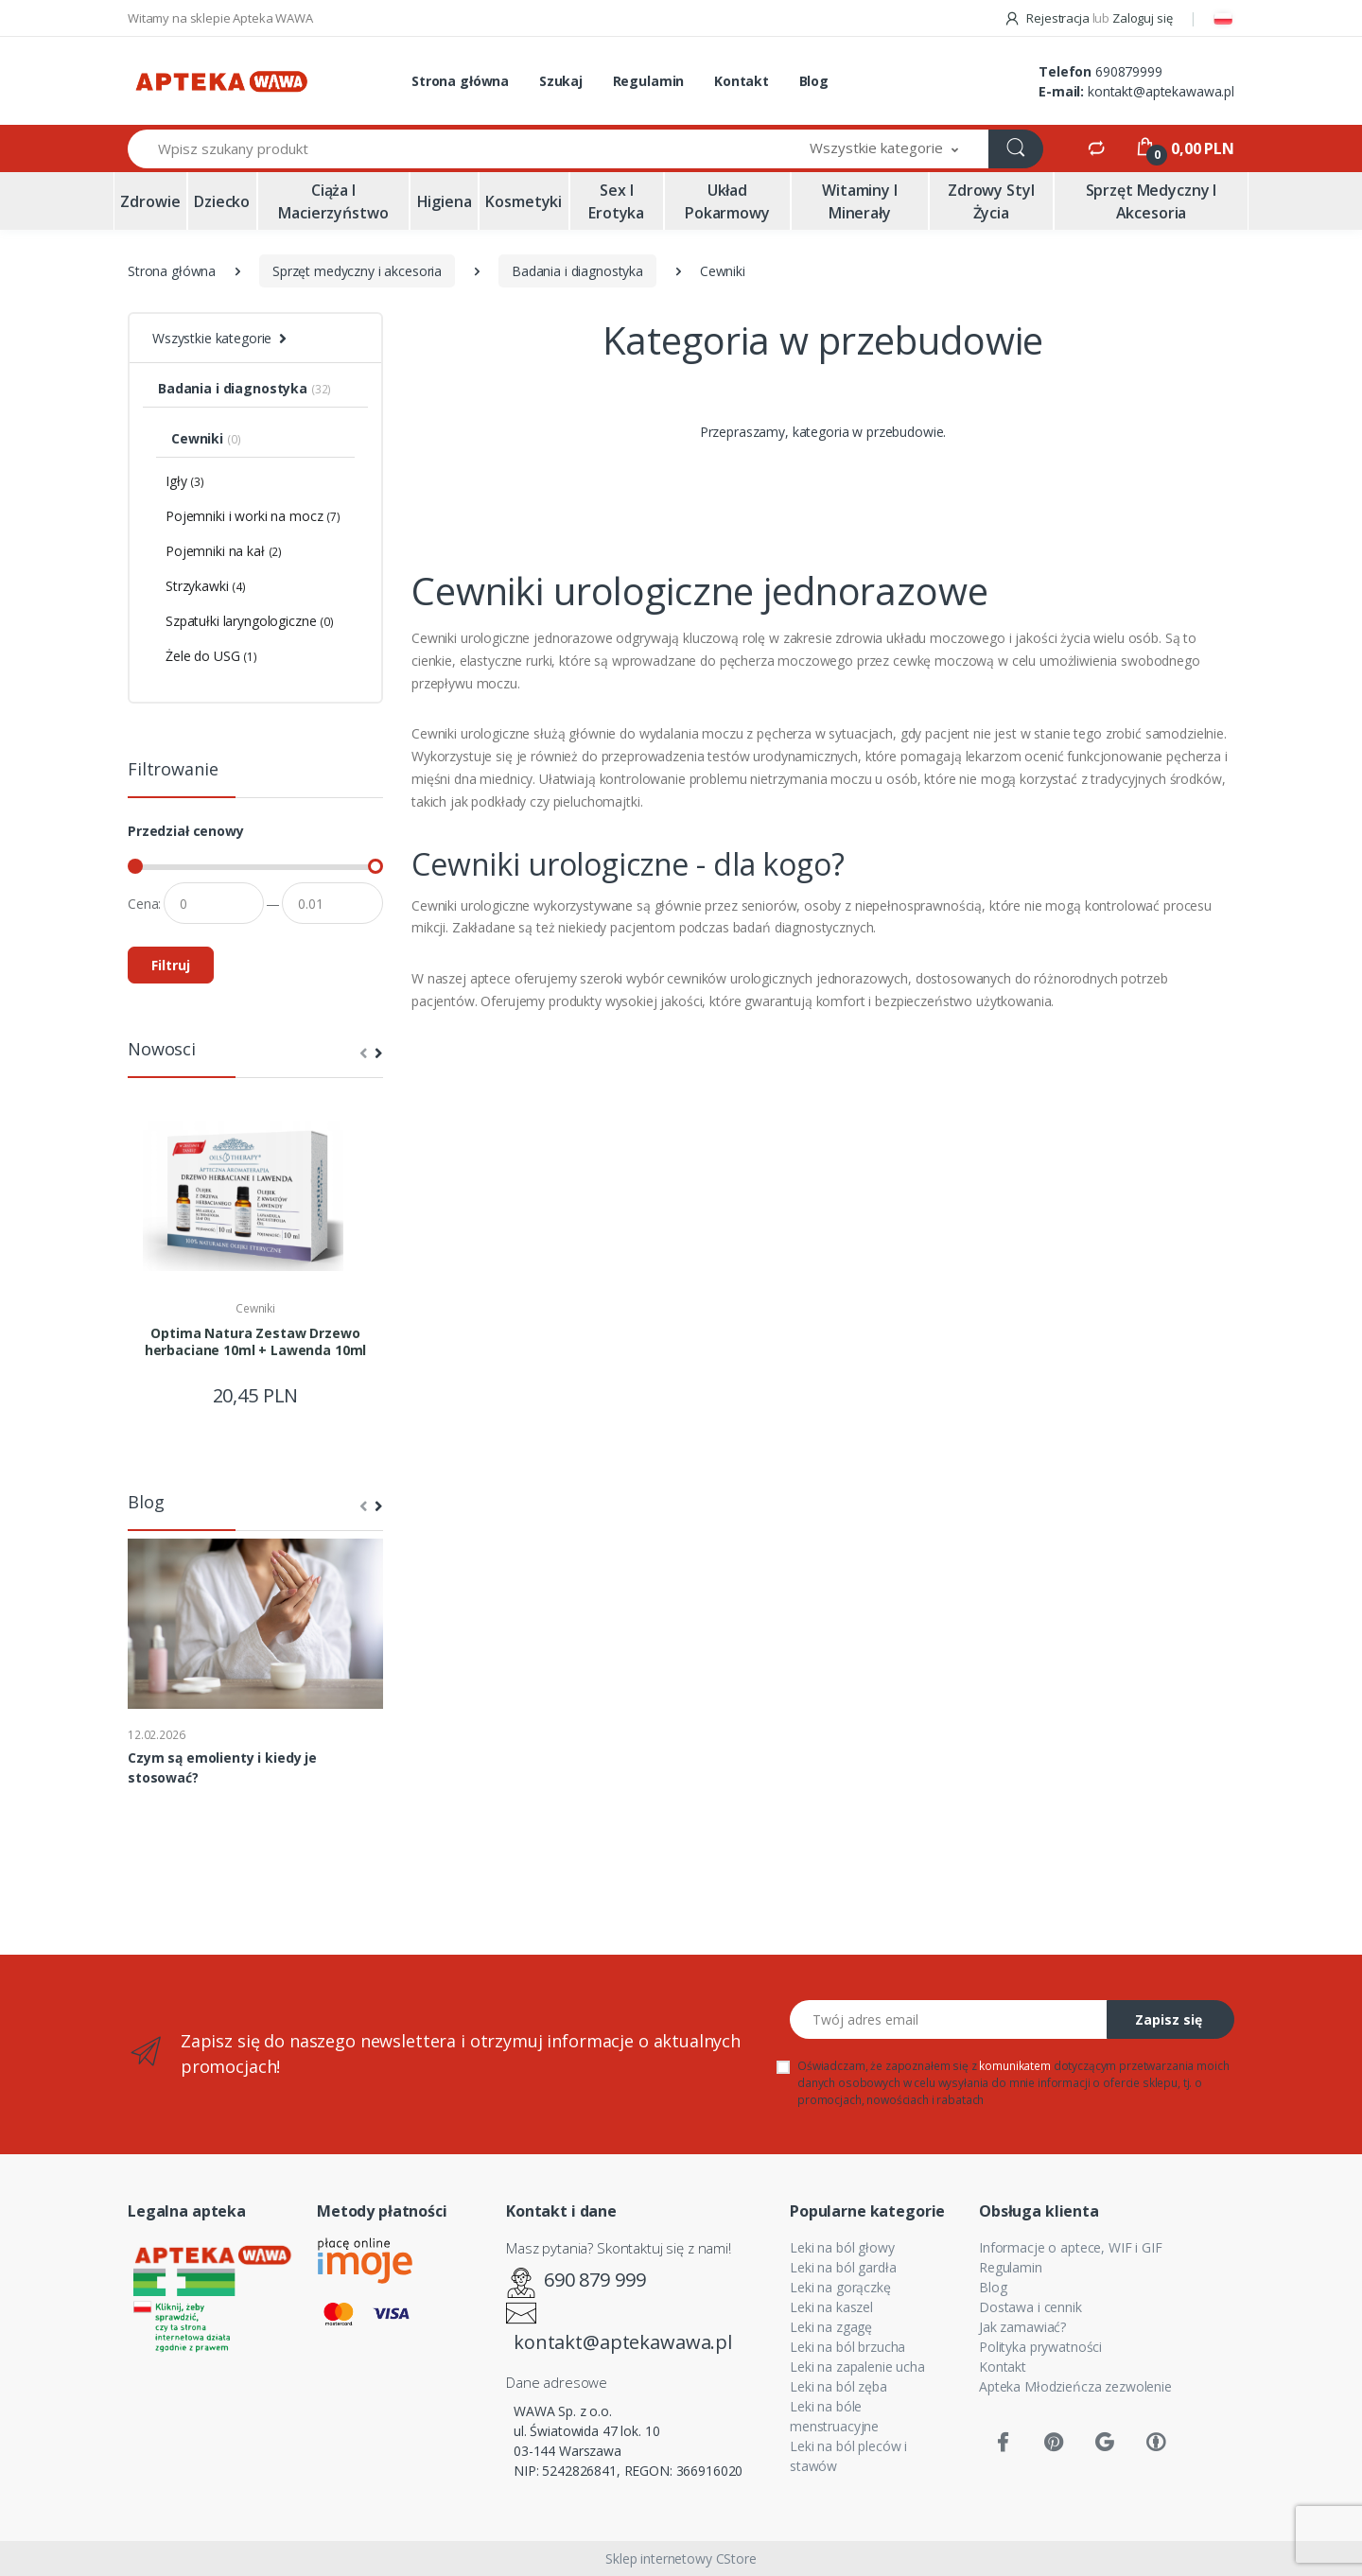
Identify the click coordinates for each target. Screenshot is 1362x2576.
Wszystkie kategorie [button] (211, 338)
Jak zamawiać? (1022, 2327)
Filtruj (170, 965)
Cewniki (255, 1308)
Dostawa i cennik (1030, 2307)
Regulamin (649, 81)
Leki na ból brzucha (847, 2347)
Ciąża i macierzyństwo (333, 201)
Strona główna (460, 81)
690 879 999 (594, 2279)
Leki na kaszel (831, 2307)
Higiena (444, 201)
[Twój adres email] (949, 2019)
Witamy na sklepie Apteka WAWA (220, 17)
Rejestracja (1048, 17)
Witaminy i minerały (860, 201)
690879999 (1128, 71)
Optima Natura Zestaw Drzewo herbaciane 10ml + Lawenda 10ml (256, 1342)
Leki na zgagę (831, 2327)
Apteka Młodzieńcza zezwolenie (1075, 2386)
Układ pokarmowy (727, 201)
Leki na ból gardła (843, 2267)
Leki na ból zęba (838, 2386)
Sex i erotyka (616, 201)
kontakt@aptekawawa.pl (1161, 91)
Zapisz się (1168, 2019)
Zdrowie (150, 201)
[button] (884, 149)
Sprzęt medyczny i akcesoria (1151, 201)
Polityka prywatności (1040, 2347)
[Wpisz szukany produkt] (454, 149)
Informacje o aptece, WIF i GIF (1070, 2247)
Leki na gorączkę (840, 2287)
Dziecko (222, 201)
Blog (814, 81)
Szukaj (561, 81)
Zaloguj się (1142, 17)
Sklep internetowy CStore (681, 2558)
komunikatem (1014, 2066)
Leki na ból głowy (842, 2247)
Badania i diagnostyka (577, 271)
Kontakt (741, 81)
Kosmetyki (523, 201)
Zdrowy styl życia (991, 201)
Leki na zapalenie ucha (857, 2367)
